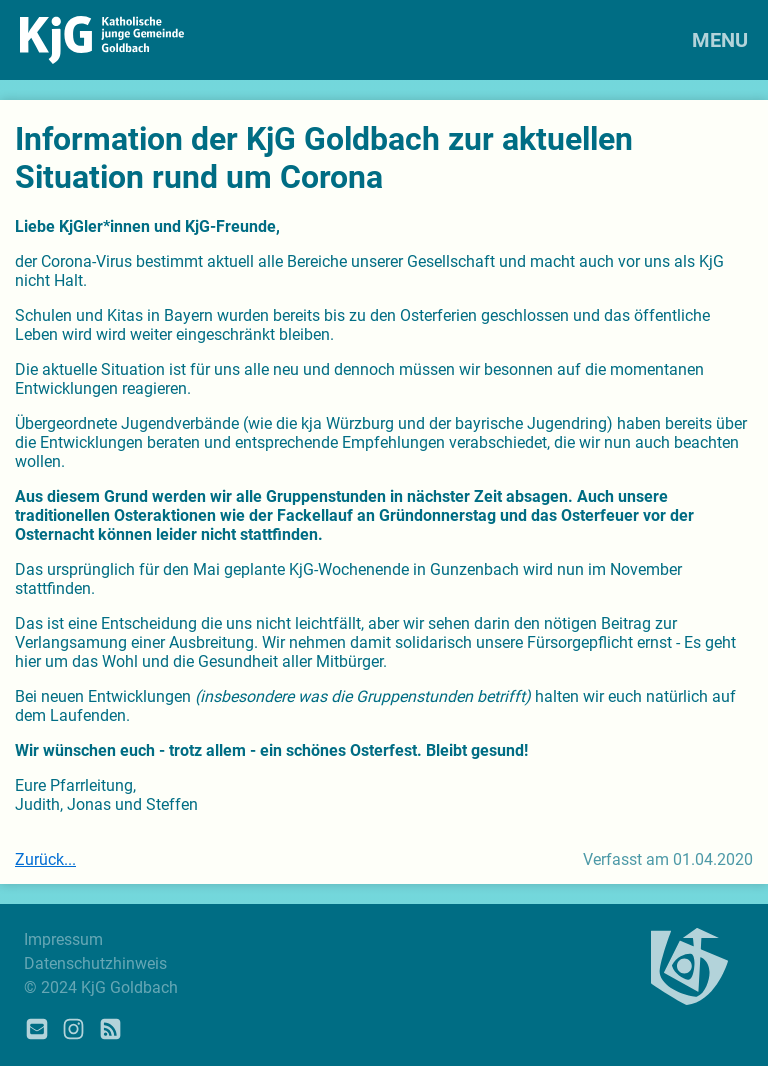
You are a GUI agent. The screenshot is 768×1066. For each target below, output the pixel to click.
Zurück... (45, 859)
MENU (720, 40)
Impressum (63, 939)
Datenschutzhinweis (95, 963)
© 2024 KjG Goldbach (101, 987)
